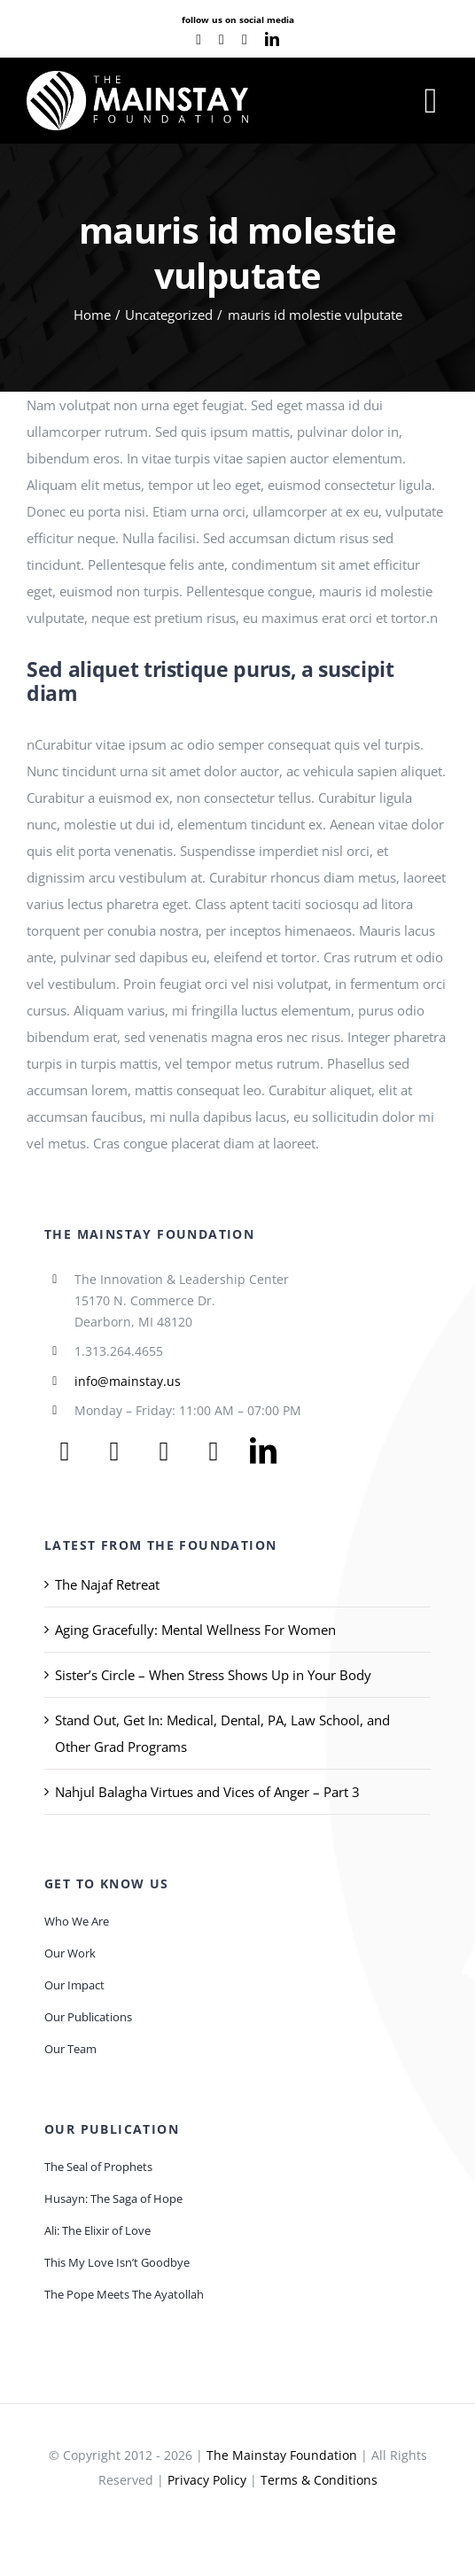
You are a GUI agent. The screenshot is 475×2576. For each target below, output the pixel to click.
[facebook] (198, 40)
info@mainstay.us (127, 1381)
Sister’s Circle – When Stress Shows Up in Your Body (213, 1675)
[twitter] (114, 1451)
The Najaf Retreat (107, 1584)
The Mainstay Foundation (281, 2455)
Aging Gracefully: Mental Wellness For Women (195, 1629)
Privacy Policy (206, 2479)
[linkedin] (272, 39)
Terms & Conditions (319, 2479)
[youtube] (221, 40)
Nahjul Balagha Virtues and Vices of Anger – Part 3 (207, 1792)
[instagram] (244, 40)
